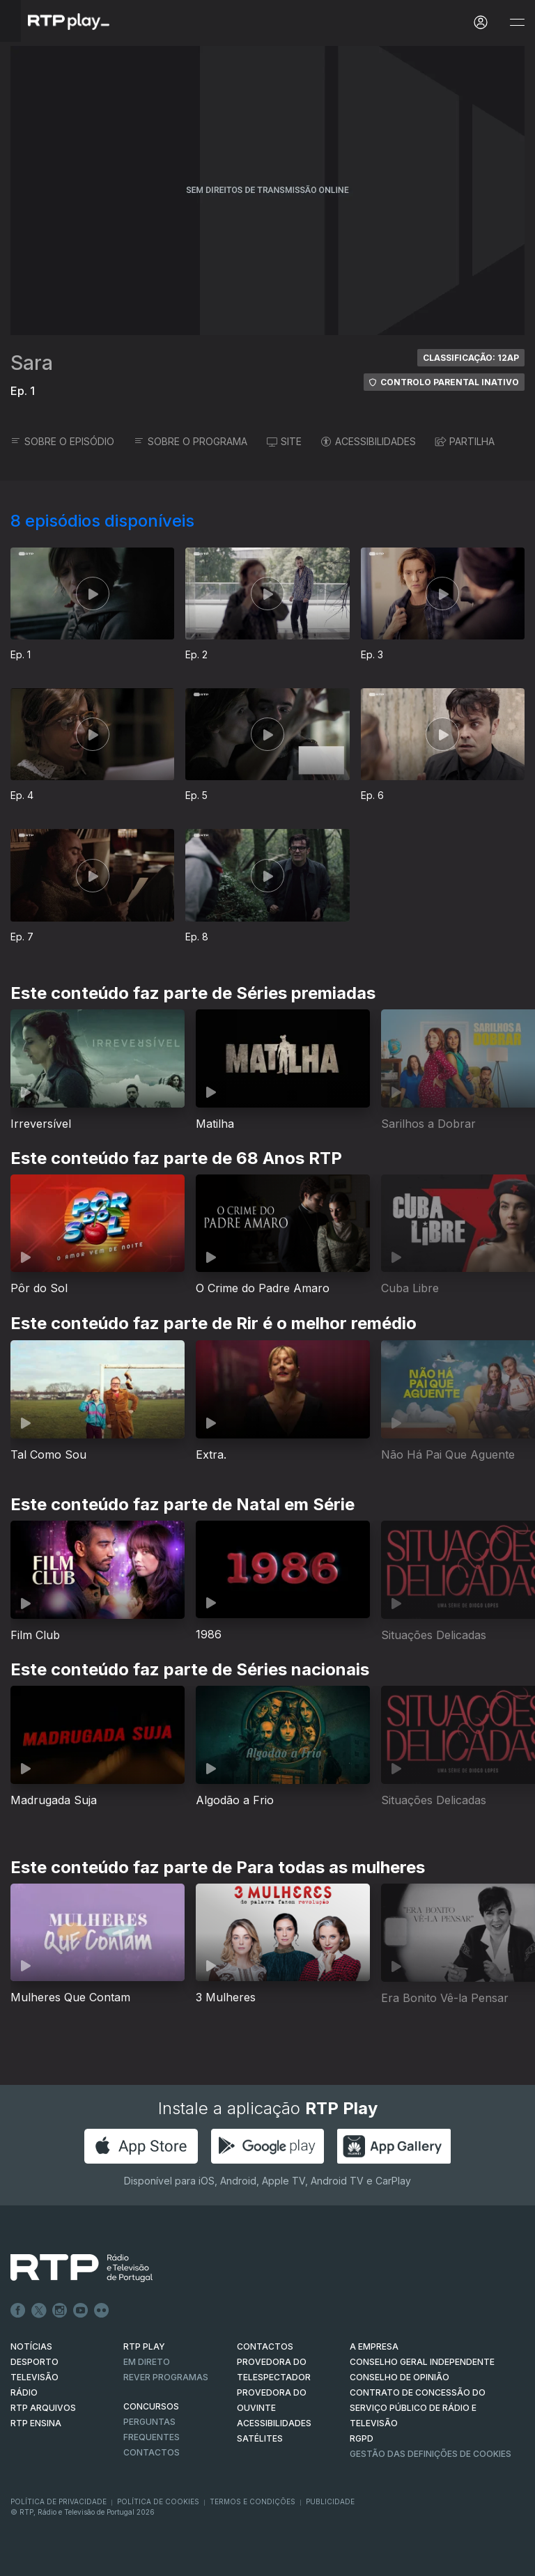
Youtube (80, 2310)
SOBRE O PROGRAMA (190, 441)
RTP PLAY (144, 2346)
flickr (101, 2310)
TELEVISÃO (34, 2377)
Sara (31, 363)
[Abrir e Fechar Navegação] (517, 22)
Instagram (60, 2310)
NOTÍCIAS (31, 2346)
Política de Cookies (158, 2501)
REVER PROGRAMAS (165, 2377)
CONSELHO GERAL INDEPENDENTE (422, 2362)
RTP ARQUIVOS (43, 2408)
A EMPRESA (374, 2346)
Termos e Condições (252, 2501)
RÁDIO (24, 2392)
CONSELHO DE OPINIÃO (399, 2377)
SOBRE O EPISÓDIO (62, 441)
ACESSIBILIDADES (368, 441)
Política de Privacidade (58, 2501)
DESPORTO (34, 2362)
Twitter (39, 2310)
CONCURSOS (151, 2406)
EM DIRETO (146, 2362)
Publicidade (330, 2501)
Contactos (151, 2452)
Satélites (260, 2438)
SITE (284, 441)
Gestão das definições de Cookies (430, 2454)
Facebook (18, 2310)
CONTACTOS (265, 2346)
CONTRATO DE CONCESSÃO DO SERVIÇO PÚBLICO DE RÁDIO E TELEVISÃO (418, 2407)
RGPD (361, 2438)
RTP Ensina (35, 2423)
